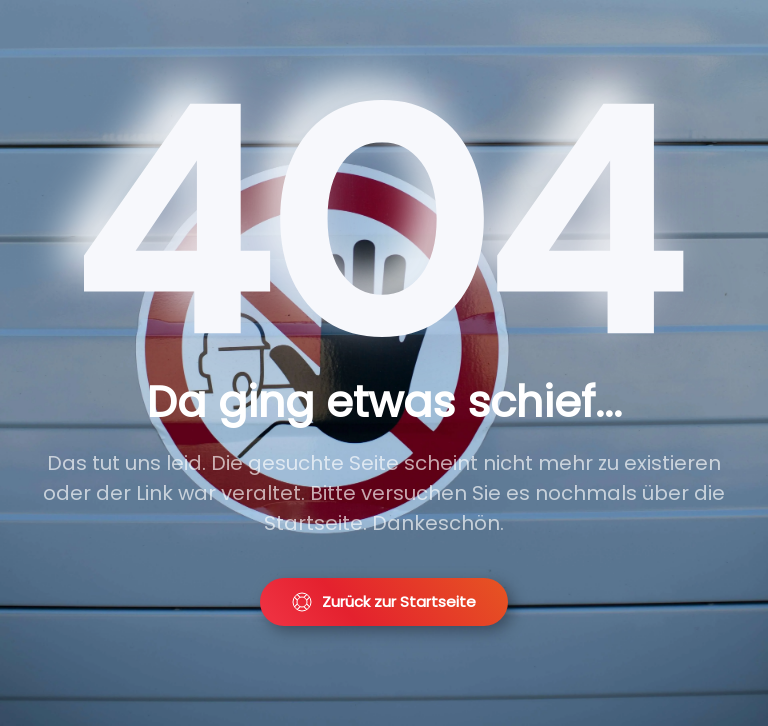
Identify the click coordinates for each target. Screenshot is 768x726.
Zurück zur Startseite (384, 601)
